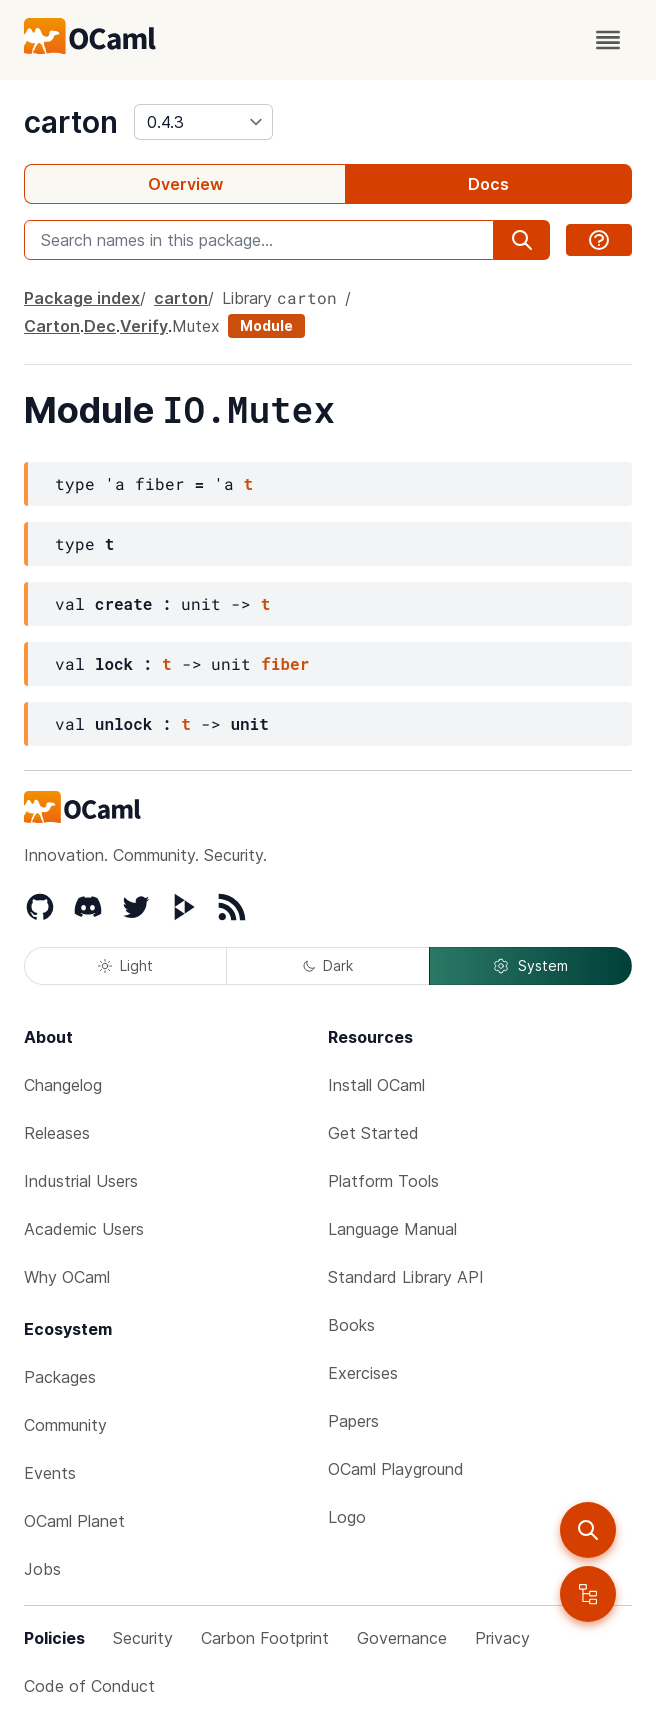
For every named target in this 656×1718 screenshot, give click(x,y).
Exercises (363, 1373)
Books (351, 1325)
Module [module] (266, 325)
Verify (144, 326)
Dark (328, 965)
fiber (285, 663)
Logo (347, 1517)
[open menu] (608, 40)
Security (143, 1638)
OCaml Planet (74, 1521)
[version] (203, 122)
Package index (82, 298)
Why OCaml (67, 1277)
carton (71, 122)
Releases (57, 1133)
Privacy (502, 1638)
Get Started (373, 1133)
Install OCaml (376, 1085)
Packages (60, 1377)
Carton (52, 326)
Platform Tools (383, 1181)
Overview (185, 184)
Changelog (63, 1085)
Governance (402, 1638)
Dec (100, 326)
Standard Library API (406, 1277)
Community (65, 1425)
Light (125, 965)
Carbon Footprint (265, 1638)
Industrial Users (81, 1181)
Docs (488, 184)
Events (50, 1473)
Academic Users (84, 1229)
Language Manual (392, 1229)
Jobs (42, 1569)
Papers (353, 1421)
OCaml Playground (396, 1469)
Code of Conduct (89, 1686)
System (530, 966)
